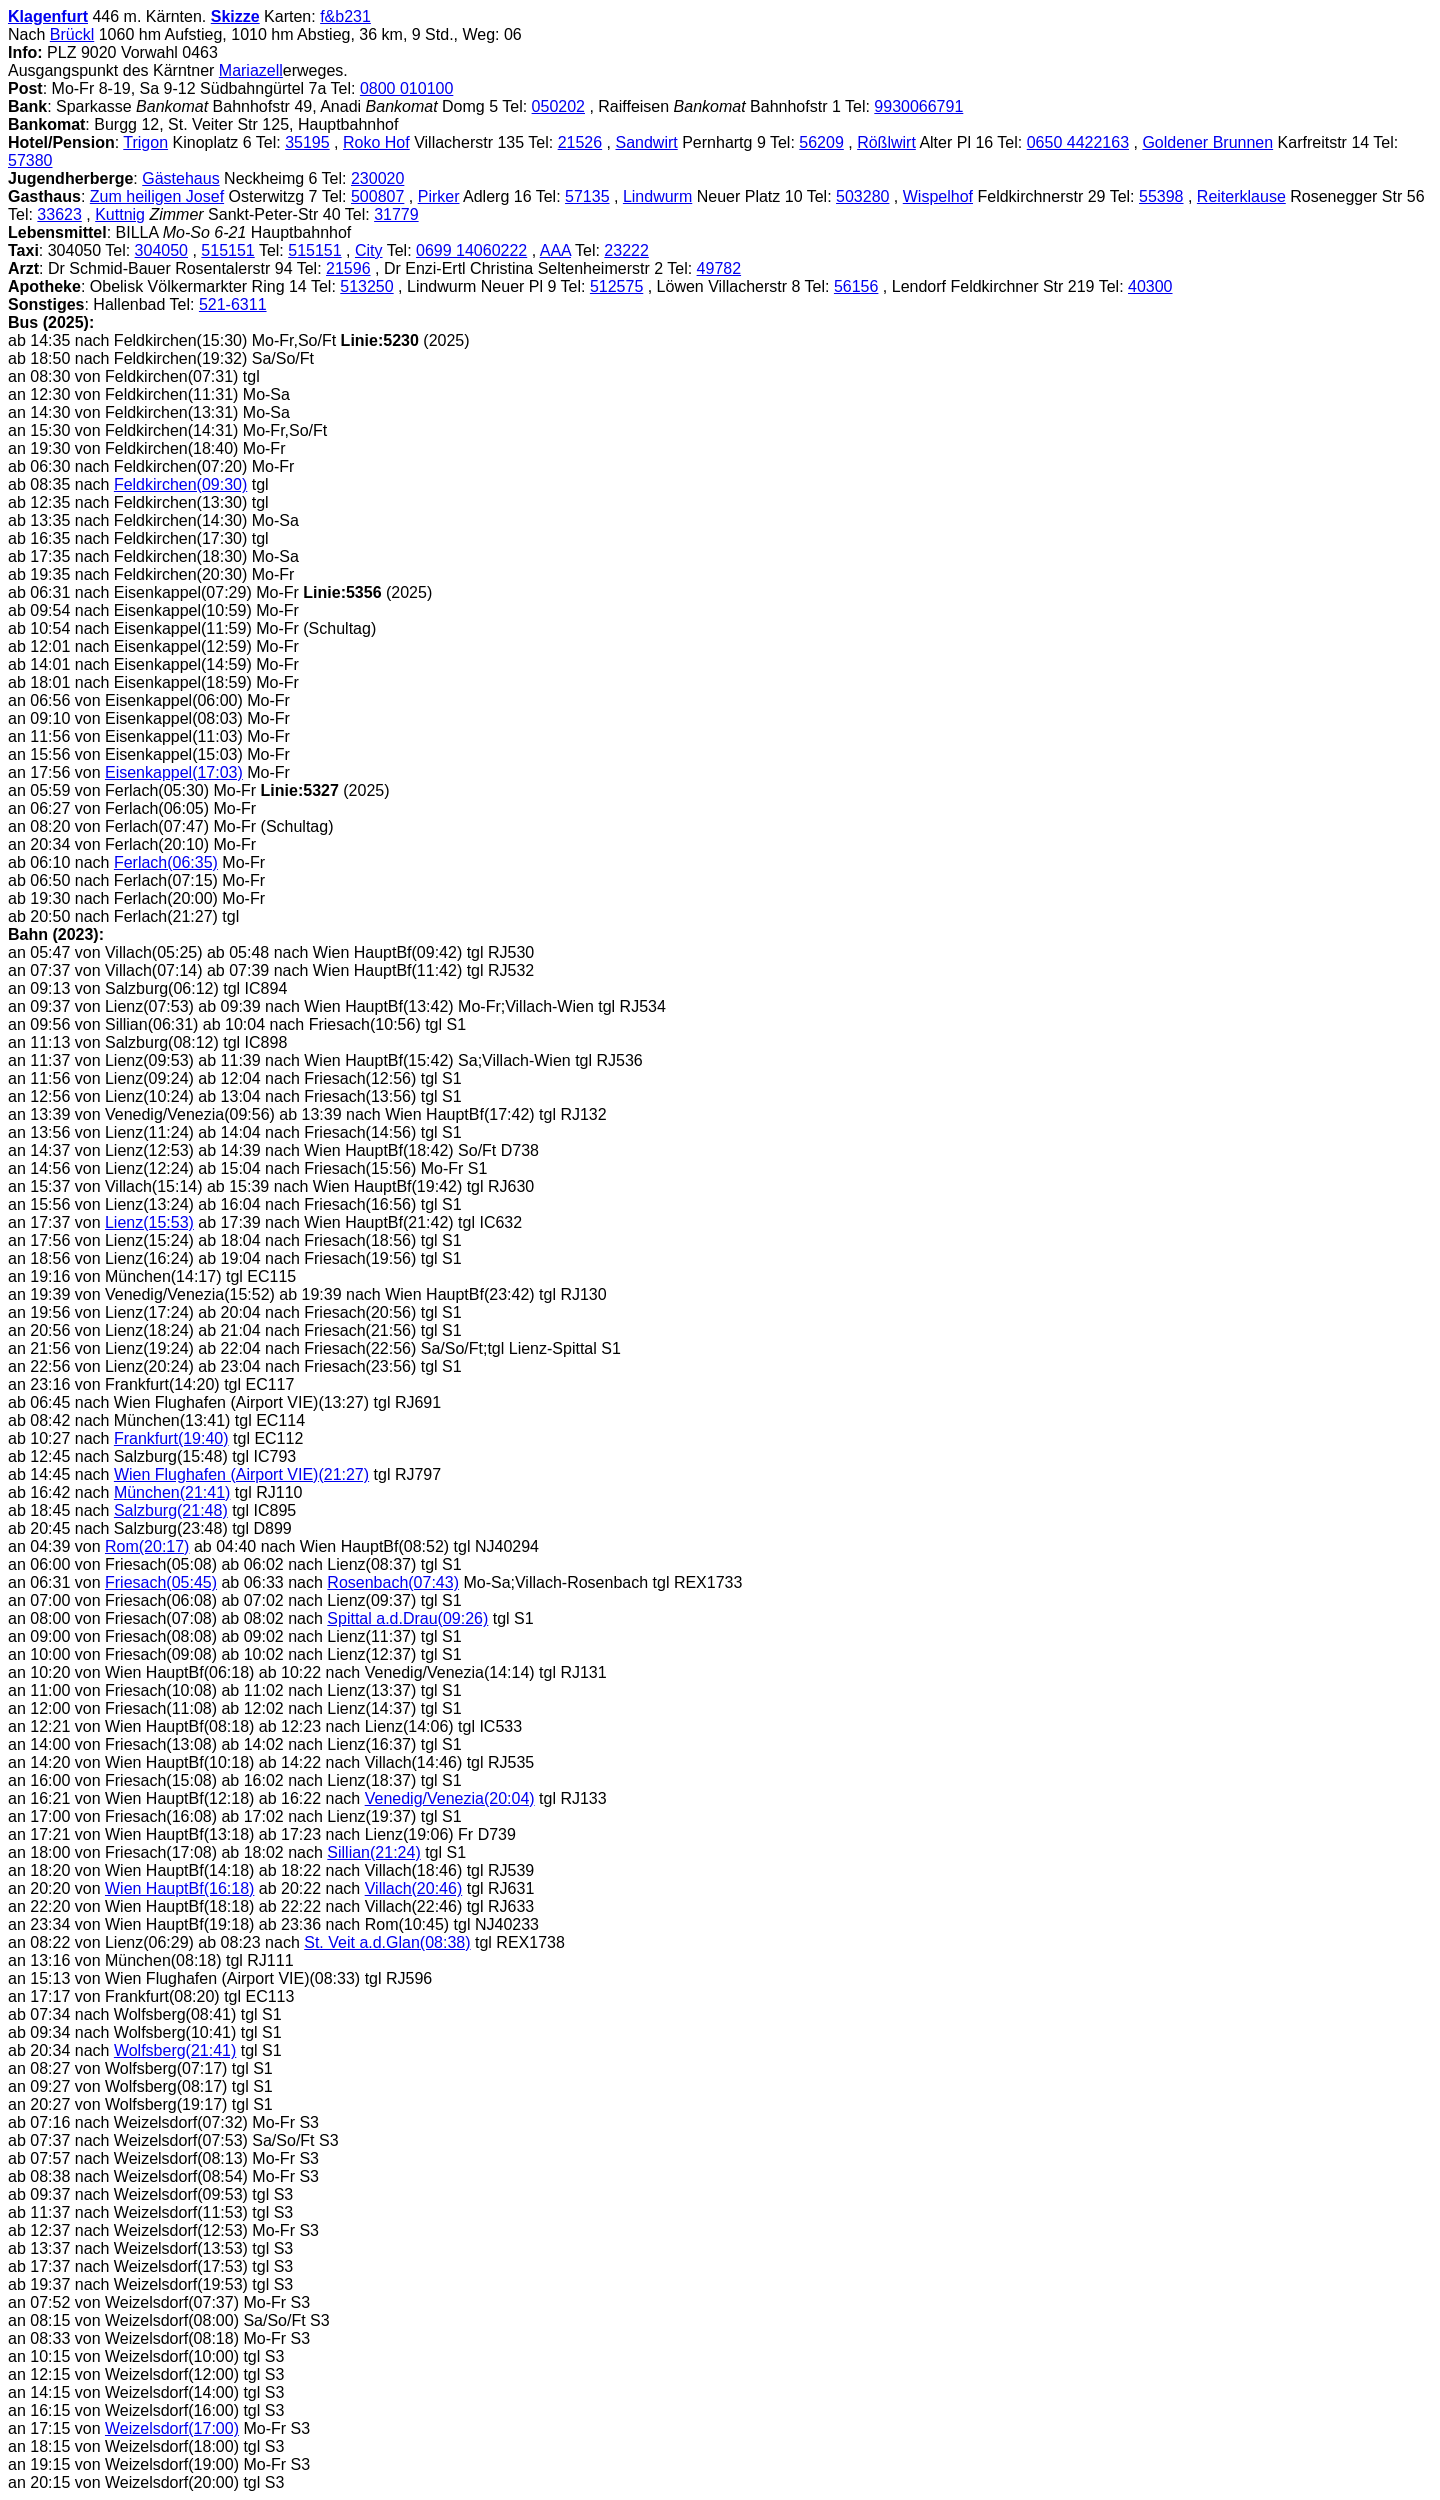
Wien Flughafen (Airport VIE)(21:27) (241, 1474)
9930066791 (918, 106)
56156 (856, 286)
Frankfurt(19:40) (171, 1438)
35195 (307, 142)
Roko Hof (376, 142)
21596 (348, 268)
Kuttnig (120, 214)
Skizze (235, 16)
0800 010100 (406, 88)
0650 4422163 (1078, 142)
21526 (580, 142)
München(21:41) (172, 1492)
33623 (59, 214)
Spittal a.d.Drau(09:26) (407, 1618)
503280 (862, 196)
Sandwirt (647, 142)
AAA (555, 250)
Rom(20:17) (147, 1546)
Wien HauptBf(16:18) (179, 1888)
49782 (719, 268)
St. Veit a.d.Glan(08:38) (387, 1942)
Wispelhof (938, 196)
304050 (161, 250)
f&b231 (345, 16)
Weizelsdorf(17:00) (172, 2428)
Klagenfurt (48, 16)
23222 (626, 250)
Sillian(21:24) (373, 1852)
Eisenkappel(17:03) (174, 772)
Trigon (145, 142)
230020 (377, 178)
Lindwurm (657, 196)
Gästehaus (180, 178)
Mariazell (251, 70)
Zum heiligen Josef (157, 196)
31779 (396, 214)
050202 (558, 106)
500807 (377, 196)
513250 (366, 286)
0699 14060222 (471, 250)
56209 (821, 142)
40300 (1150, 286)
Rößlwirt (886, 142)
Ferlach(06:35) (166, 862)
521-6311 (233, 304)
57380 (30, 160)
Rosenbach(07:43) (393, 1582)
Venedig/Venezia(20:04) (450, 1798)
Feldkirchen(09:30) (180, 484)
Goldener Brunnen (1207, 142)
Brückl (72, 34)
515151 (227, 250)
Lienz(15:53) (149, 1222)
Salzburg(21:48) (171, 1510)
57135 (587, 196)
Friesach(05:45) (161, 1582)
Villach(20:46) (414, 1888)
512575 (616, 286)
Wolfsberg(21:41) (175, 2050)
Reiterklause (1241, 196)
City (369, 250)
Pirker (439, 196)
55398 (1161, 196)
